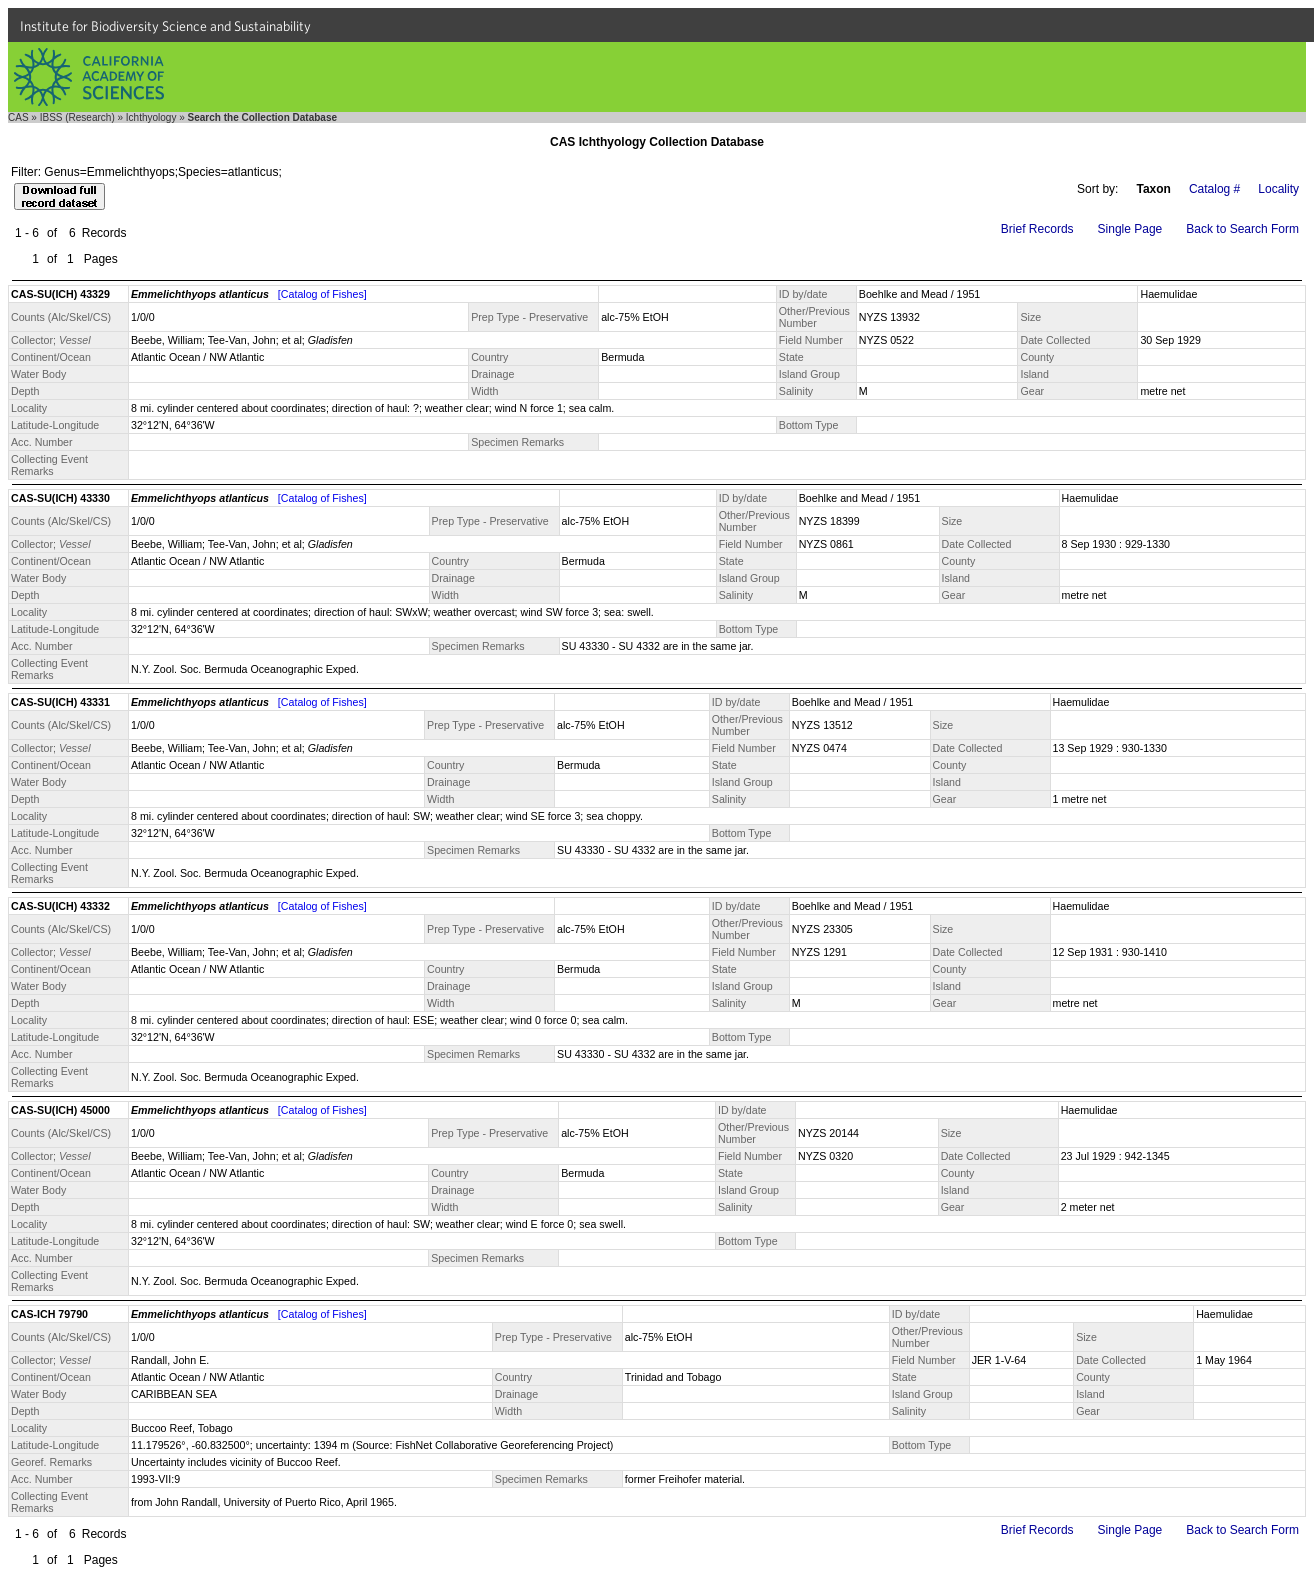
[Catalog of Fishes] (322, 294)
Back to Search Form (1242, 229)
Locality (1278, 189)
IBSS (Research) (77, 117)
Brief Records (1037, 229)
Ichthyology (151, 117)
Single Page (1130, 229)
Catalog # (1214, 189)
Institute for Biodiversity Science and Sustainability (165, 26)
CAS (18, 117)
